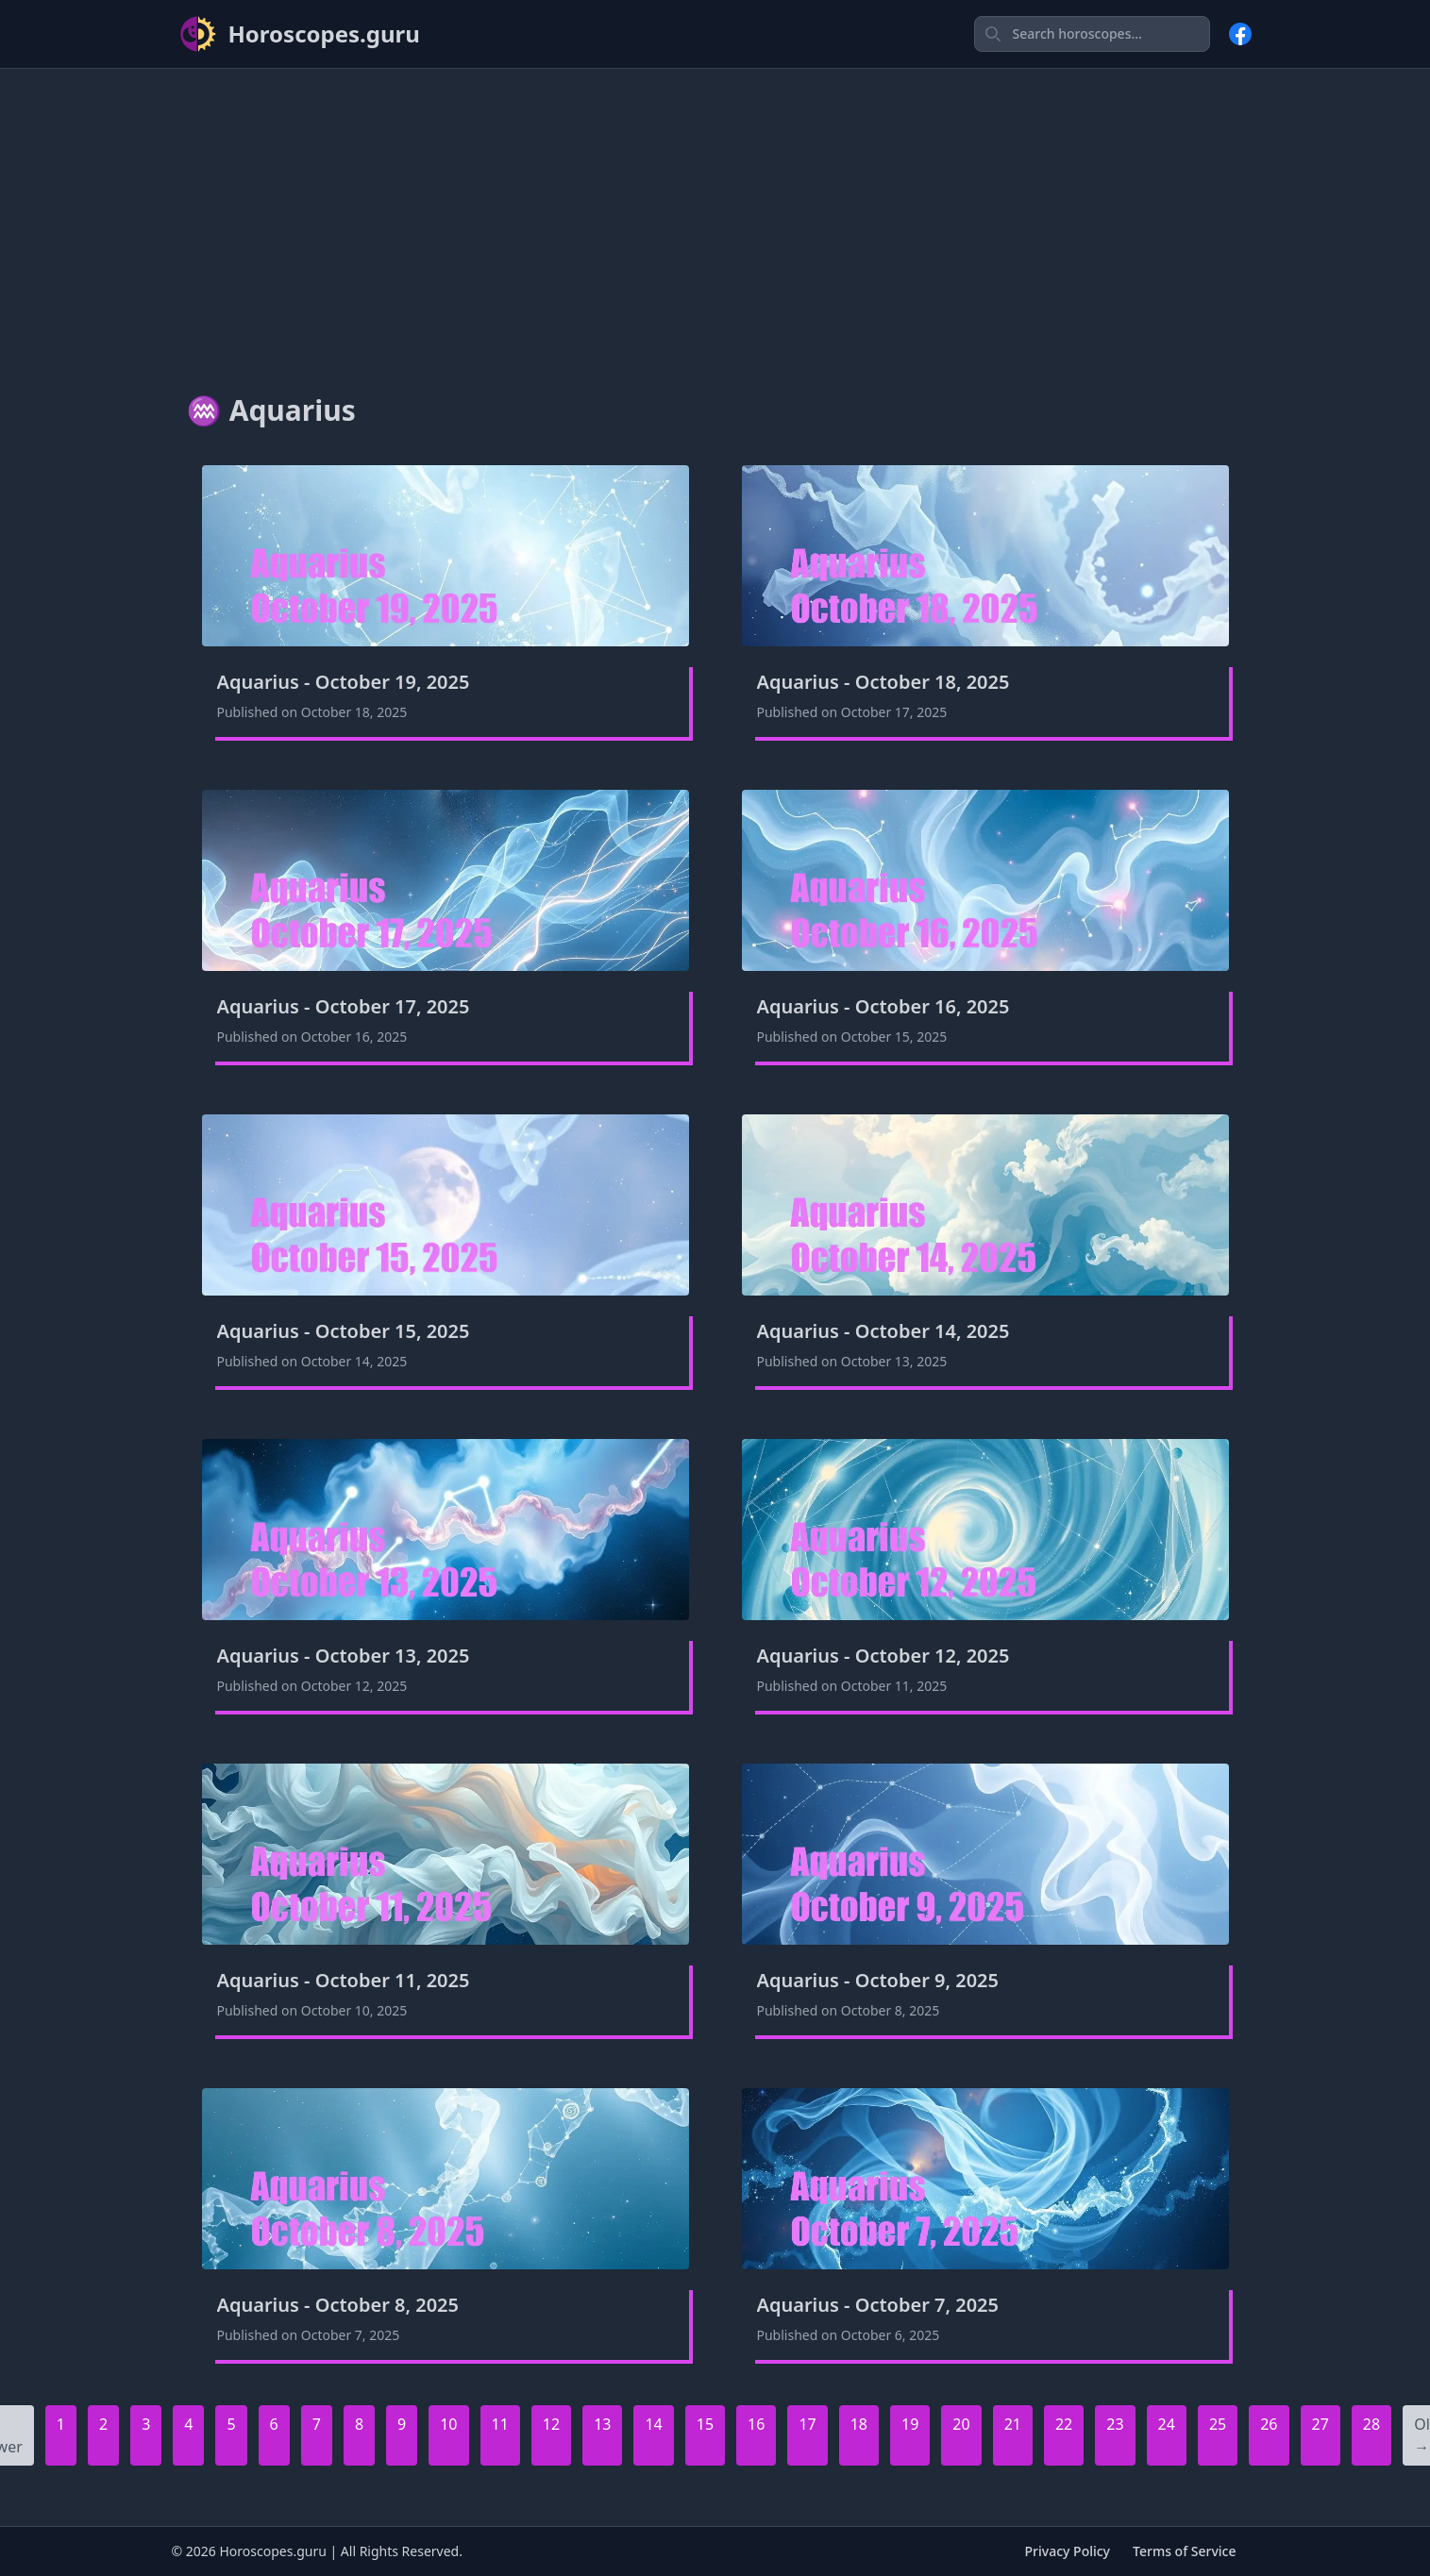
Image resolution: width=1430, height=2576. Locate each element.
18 (858, 2424)
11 (500, 2424)
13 (602, 2424)
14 (653, 2424)
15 (705, 2424)
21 (1012, 2424)
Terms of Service (1184, 2551)
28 (1371, 2424)
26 (1268, 2424)
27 (1320, 2424)
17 (807, 2424)
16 (756, 2424)
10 (448, 2424)
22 (1063, 2424)
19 (909, 2424)
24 (1166, 2424)
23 (1114, 2424)
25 (1217, 2424)
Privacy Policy (1067, 2551)
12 (551, 2424)
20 (960, 2424)
